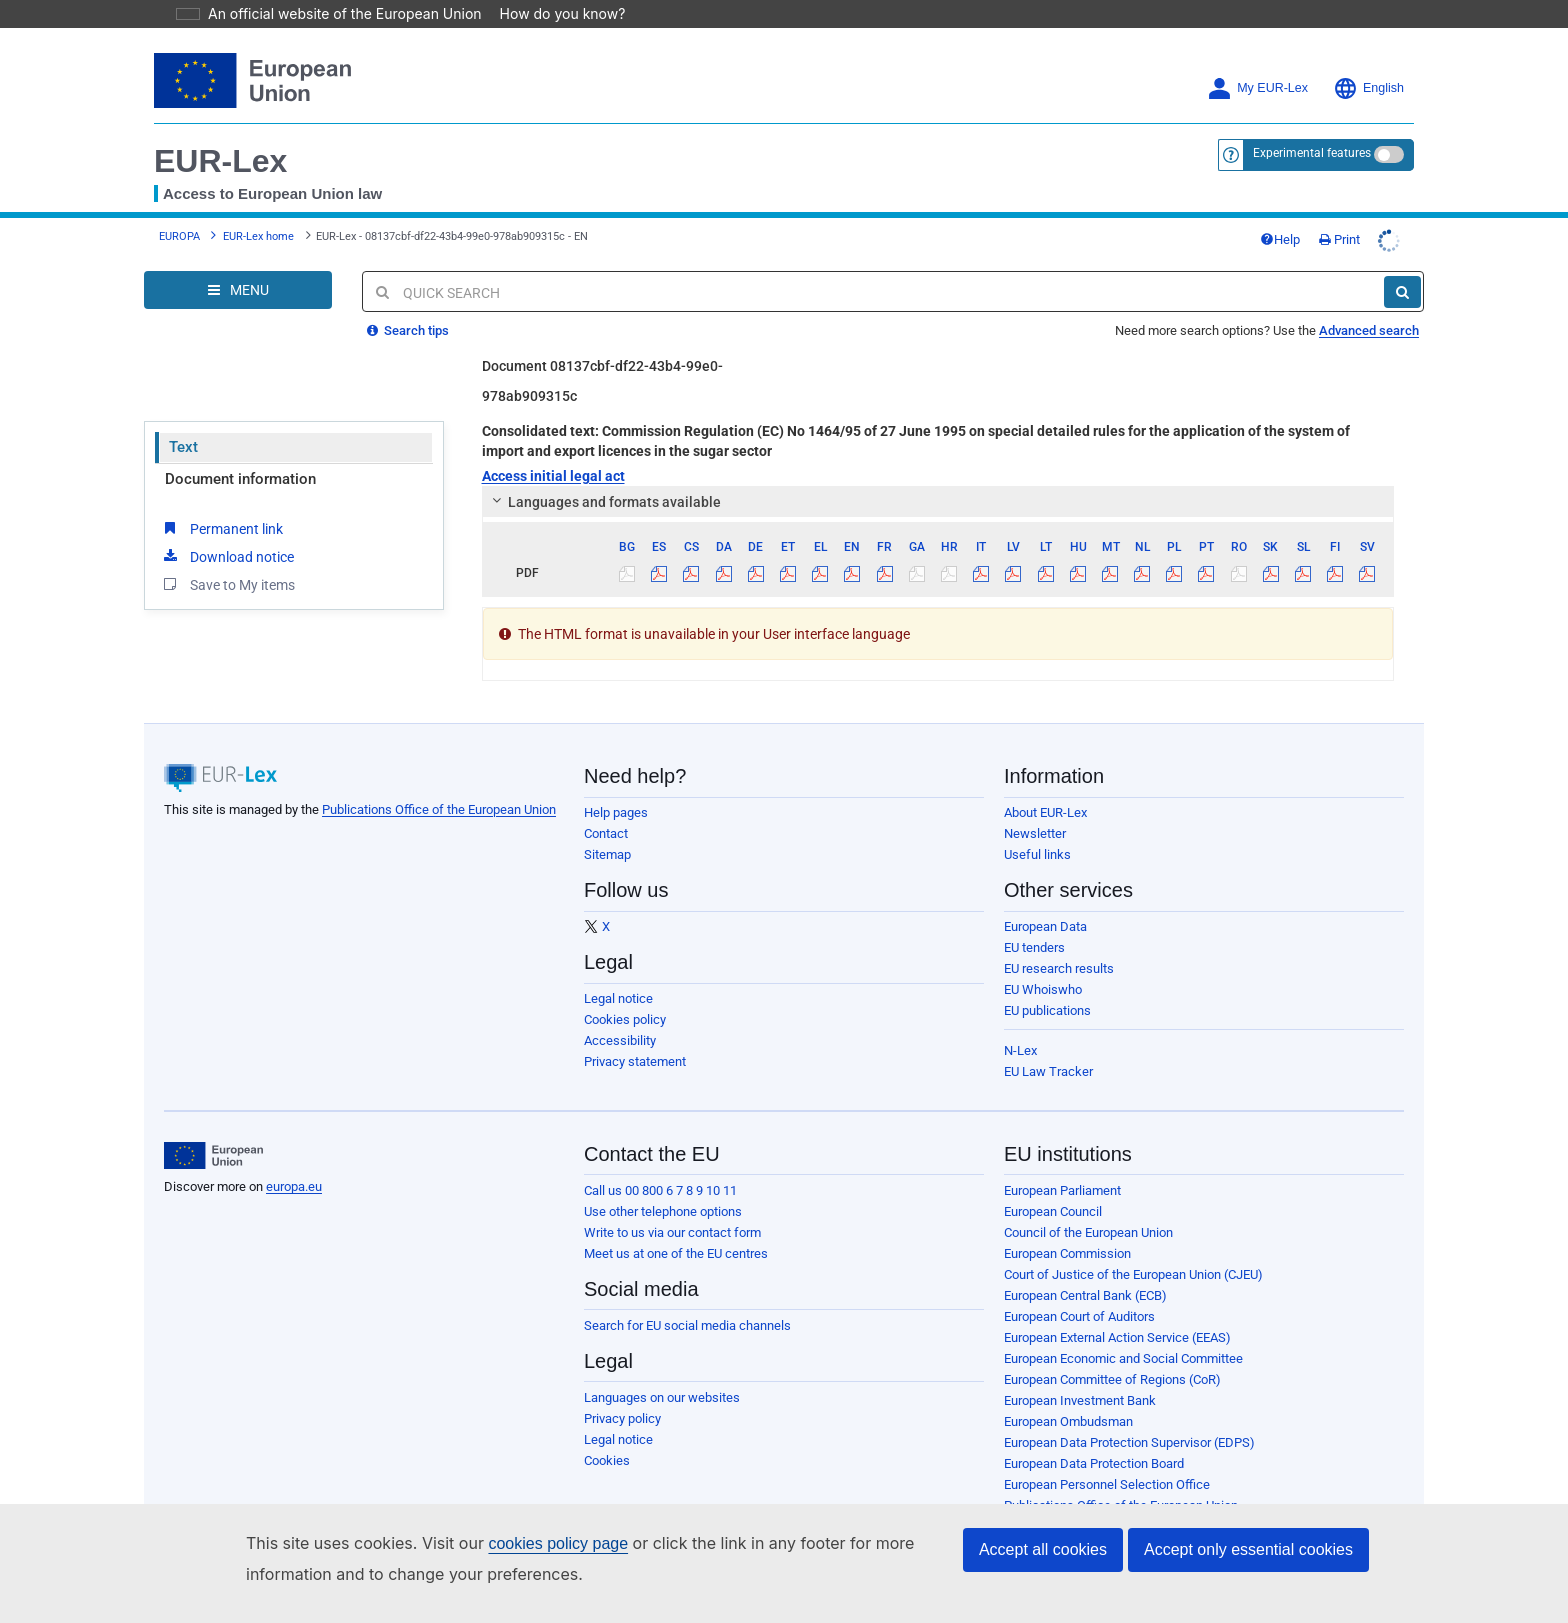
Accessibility (620, 1040)
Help (1280, 239)
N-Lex (1020, 1050)
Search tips (408, 330)
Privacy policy (622, 1418)
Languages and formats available (603, 502)
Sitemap (607, 854)
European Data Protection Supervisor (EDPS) (1129, 1442)
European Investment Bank (1080, 1400)
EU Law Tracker (1048, 1071)
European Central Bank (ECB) (1085, 1295)
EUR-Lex (220, 161)
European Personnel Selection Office (1107, 1484)
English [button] (1368, 88)
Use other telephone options (663, 1211)
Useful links (1037, 854)
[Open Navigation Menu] (238, 290)
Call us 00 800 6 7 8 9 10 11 (660, 1190)
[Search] (1402, 292)
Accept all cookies (1043, 1549)
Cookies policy (625, 1019)
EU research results (1059, 968)
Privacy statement (635, 1061)
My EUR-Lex (1257, 88)
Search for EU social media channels (687, 1325)
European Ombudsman (1068, 1421)
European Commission (1067, 1253)
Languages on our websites (662, 1397)
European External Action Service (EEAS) (1117, 1337)
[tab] (938, 502)
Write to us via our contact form (672, 1232)
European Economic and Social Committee (1123, 1358)
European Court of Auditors (1079, 1316)
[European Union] (213, 1156)
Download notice (227, 556)
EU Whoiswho (1043, 989)
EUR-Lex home (258, 236)
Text (183, 447)
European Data (1045, 926)
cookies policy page (526, 1543)
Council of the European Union (1088, 1232)
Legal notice (618, 998)
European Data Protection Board (1094, 1463)
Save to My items (227, 584)
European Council (1053, 1211)
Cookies (607, 1460)
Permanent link (221, 528)
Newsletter (1035, 833)
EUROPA (179, 236)
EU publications (1047, 1010)
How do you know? (551, 13)
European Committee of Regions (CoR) (1112, 1379)
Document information (240, 479)
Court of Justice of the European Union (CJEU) (1133, 1274)
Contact (606, 833)
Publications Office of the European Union (439, 809)
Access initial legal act (553, 476)
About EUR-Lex (1045, 812)
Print (1339, 239)
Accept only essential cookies (1248, 1549)
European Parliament (1062, 1190)
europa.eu (294, 1186)
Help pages (616, 812)
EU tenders (1034, 947)
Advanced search (1369, 330)
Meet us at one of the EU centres (676, 1253)
